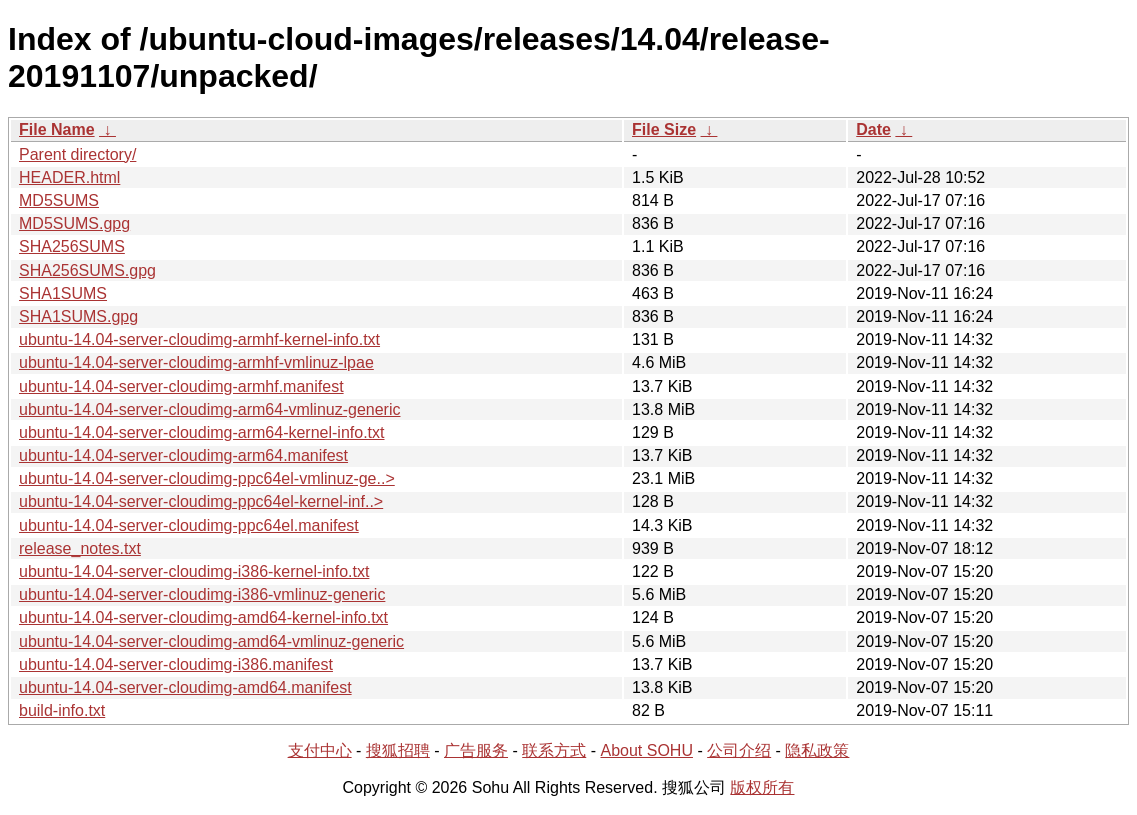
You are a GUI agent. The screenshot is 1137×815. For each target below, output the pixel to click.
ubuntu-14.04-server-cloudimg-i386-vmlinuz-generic (202, 594)
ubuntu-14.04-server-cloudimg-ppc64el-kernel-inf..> (201, 501)
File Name (57, 129)
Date (873, 129)
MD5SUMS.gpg (74, 223)
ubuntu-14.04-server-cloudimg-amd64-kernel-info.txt (203, 617)
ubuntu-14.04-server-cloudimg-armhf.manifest (181, 386)
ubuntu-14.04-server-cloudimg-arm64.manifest (183, 455)
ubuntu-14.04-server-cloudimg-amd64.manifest (185, 687)
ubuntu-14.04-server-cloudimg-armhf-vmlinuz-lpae (196, 362)
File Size (664, 129)
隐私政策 (817, 750)
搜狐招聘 (398, 750)
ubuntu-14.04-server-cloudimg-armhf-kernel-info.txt (199, 339)
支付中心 (320, 750)
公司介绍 (739, 750)
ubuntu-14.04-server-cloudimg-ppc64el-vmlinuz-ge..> (207, 478)
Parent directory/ (77, 154)
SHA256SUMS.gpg (87, 270)
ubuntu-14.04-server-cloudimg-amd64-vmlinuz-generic (211, 641)
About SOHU (646, 750)
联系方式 (554, 750)
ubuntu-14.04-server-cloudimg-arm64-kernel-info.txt (202, 432)
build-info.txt (62, 710)
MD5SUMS (59, 200)
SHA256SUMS (72, 246)
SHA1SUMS (63, 293)
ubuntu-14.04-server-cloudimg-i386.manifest (176, 664)
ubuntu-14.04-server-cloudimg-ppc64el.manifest (189, 525)
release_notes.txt (80, 548)
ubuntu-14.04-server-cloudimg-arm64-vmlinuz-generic (210, 409)
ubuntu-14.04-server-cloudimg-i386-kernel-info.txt (194, 571)
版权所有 (762, 787)
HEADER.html (69, 177)
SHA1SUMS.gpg (78, 316)
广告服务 (476, 750)
